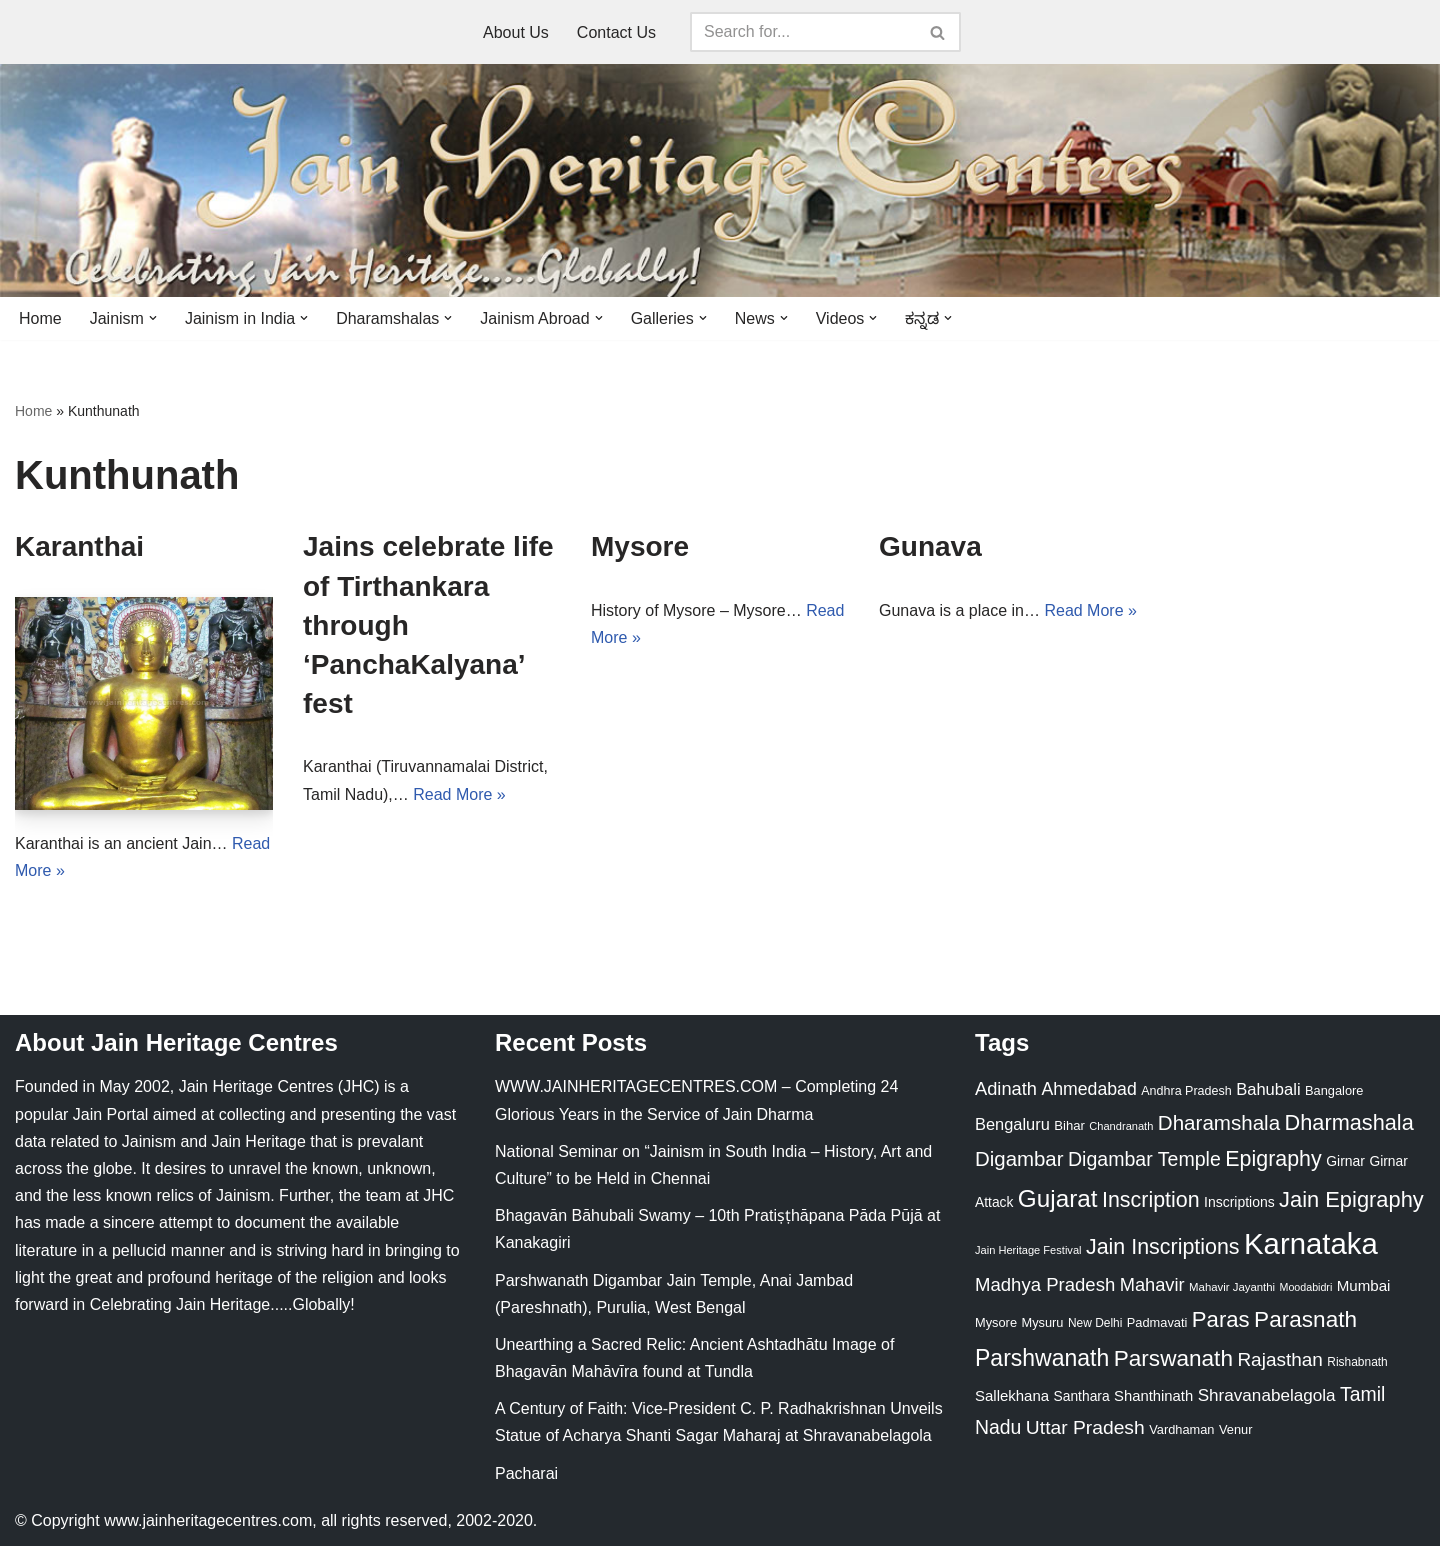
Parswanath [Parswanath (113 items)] (1173, 1358)
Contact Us (616, 32)
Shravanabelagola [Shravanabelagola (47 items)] (1267, 1395)
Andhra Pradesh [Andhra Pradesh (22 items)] (1186, 1091)
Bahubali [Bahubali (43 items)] (1268, 1089)
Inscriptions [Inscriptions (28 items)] (1239, 1202)
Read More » (459, 794)
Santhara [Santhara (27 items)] (1082, 1396)
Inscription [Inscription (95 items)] (1151, 1200)
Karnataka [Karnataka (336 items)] (1311, 1243)
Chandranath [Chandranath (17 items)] (1121, 1126)
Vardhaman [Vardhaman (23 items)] (1181, 1429)
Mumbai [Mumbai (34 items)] (1364, 1285)
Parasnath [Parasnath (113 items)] (1305, 1319)
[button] (153, 318)
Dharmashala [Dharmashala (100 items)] (1349, 1122)
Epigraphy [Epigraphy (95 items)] (1273, 1159)
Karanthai (79, 546)
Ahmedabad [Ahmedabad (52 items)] (1088, 1089)
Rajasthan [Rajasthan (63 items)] (1280, 1359)
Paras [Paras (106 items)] (1221, 1319)
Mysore (640, 546)
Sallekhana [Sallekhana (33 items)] (1012, 1395)
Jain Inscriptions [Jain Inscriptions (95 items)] (1163, 1247)
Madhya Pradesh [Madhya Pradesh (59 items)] (1045, 1284)
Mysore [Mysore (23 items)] (996, 1322)
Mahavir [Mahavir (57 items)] (1152, 1284)
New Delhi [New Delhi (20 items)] (1095, 1323)
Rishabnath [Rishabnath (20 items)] (1357, 1362)
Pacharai (526, 1473)
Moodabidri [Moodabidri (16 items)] (1306, 1287)
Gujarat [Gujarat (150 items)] (1058, 1198)
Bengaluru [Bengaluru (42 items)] (1012, 1124)
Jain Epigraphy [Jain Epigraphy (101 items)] (1351, 1199)
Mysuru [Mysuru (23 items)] (1042, 1322)
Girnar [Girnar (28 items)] (1345, 1161)
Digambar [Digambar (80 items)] (1019, 1159)
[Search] (803, 32)
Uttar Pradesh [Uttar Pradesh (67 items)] (1085, 1427)
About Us (516, 32)
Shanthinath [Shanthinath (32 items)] (1153, 1396)
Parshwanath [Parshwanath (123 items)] (1042, 1358)
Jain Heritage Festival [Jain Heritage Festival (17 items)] (1028, 1250)
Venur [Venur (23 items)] (1235, 1429)
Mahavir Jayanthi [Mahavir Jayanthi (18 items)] (1232, 1287)
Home (40, 318)
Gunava (930, 546)
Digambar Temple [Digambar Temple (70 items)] (1144, 1159)
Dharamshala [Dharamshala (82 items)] (1219, 1122)
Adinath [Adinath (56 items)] (1006, 1088)
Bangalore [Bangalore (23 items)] (1334, 1090)
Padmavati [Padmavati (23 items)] (1157, 1322)
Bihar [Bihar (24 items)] (1069, 1125)
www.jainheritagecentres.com (208, 1520)
